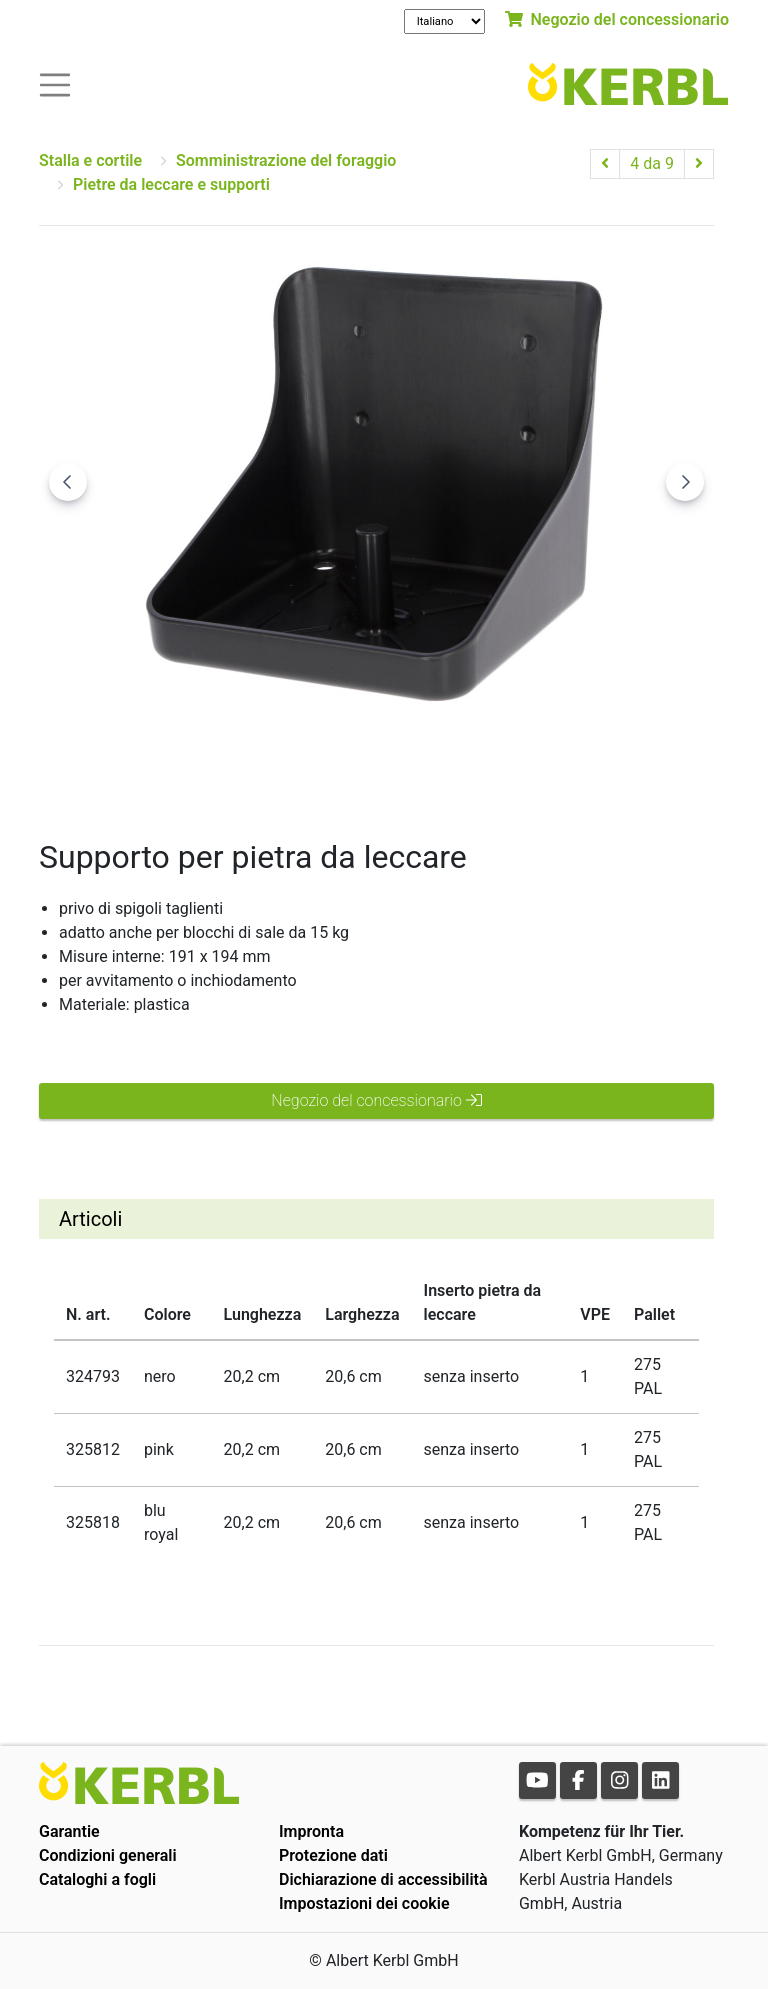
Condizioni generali (108, 1855)
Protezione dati (333, 1855)
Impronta (311, 1831)
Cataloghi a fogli (97, 1879)
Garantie (69, 1831)
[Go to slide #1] (273, 766)
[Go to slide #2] (377, 766)
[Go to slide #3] (481, 766)
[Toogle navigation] (55, 83)
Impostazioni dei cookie (364, 1903)
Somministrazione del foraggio (286, 160)
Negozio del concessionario (617, 19)
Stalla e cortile (90, 160)
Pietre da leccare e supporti (171, 184)
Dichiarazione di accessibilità (383, 1879)
